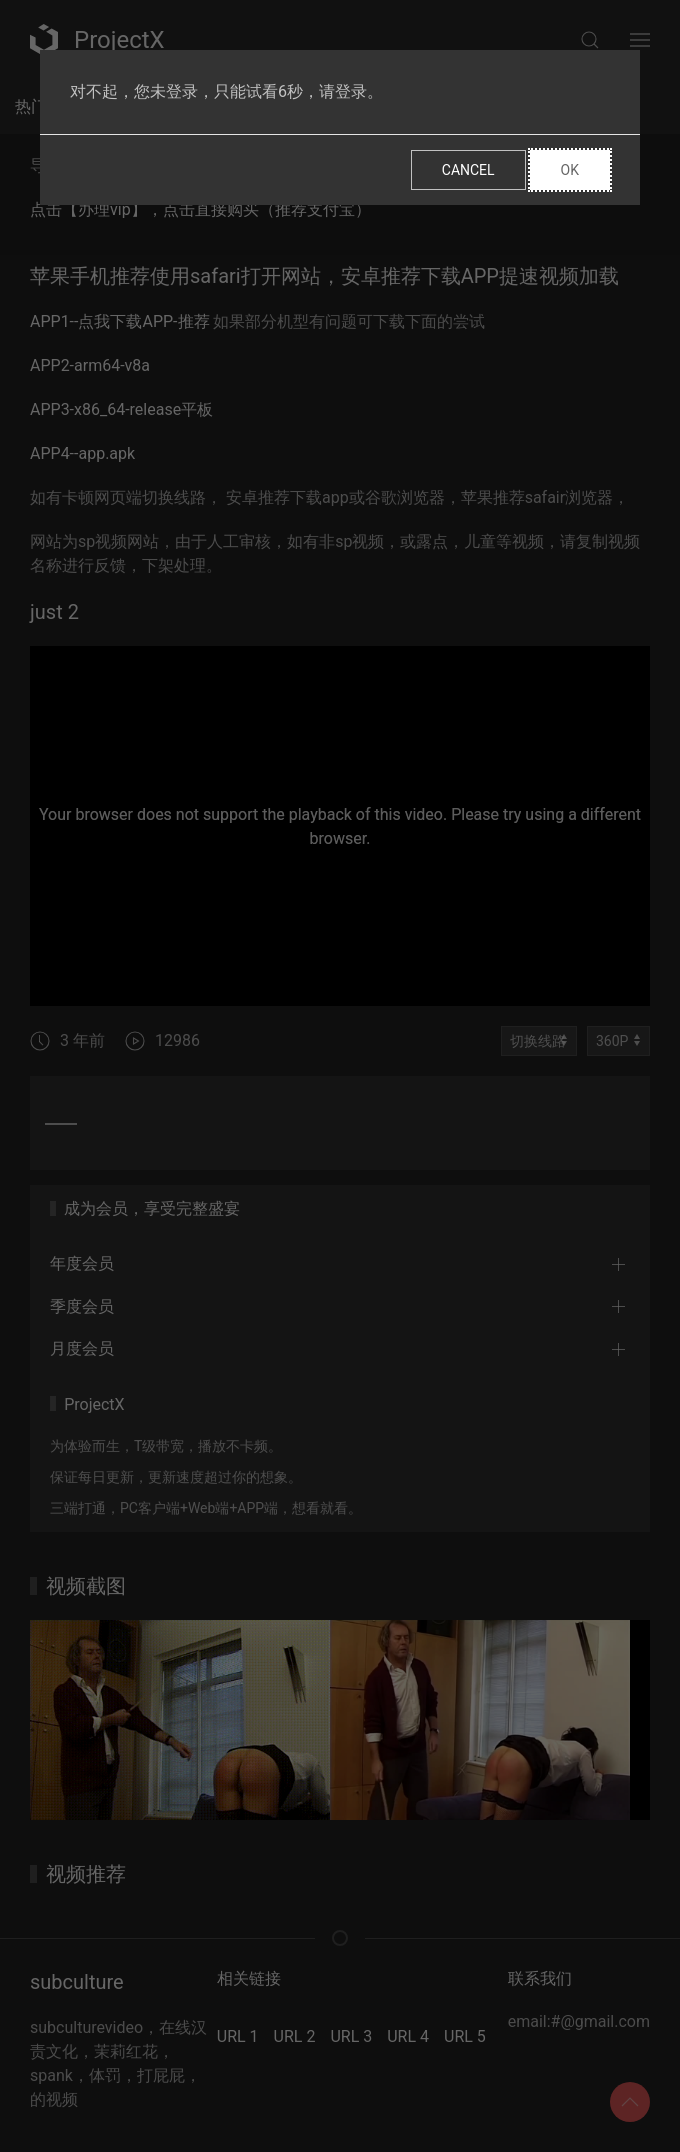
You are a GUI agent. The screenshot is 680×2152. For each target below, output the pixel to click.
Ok (570, 170)
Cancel (468, 170)
